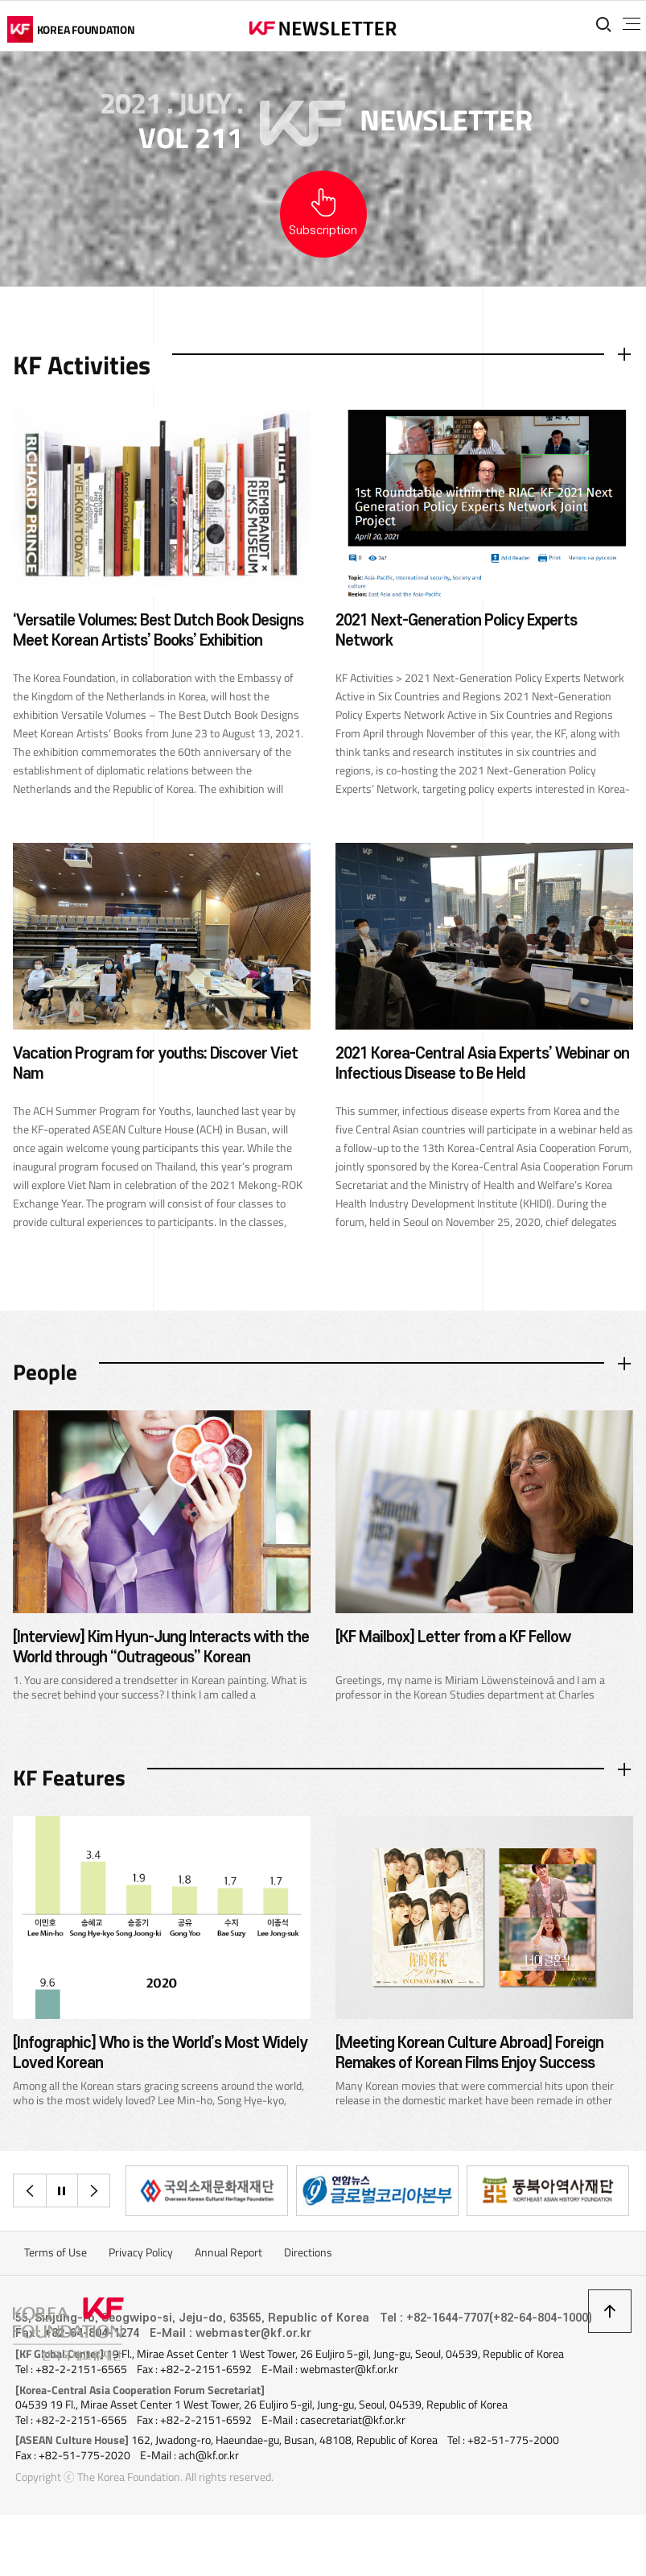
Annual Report (228, 2267)
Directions (308, 2267)
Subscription (323, 230)
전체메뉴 (620, 24)
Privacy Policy (141, 2267)
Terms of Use (55, 2267)
